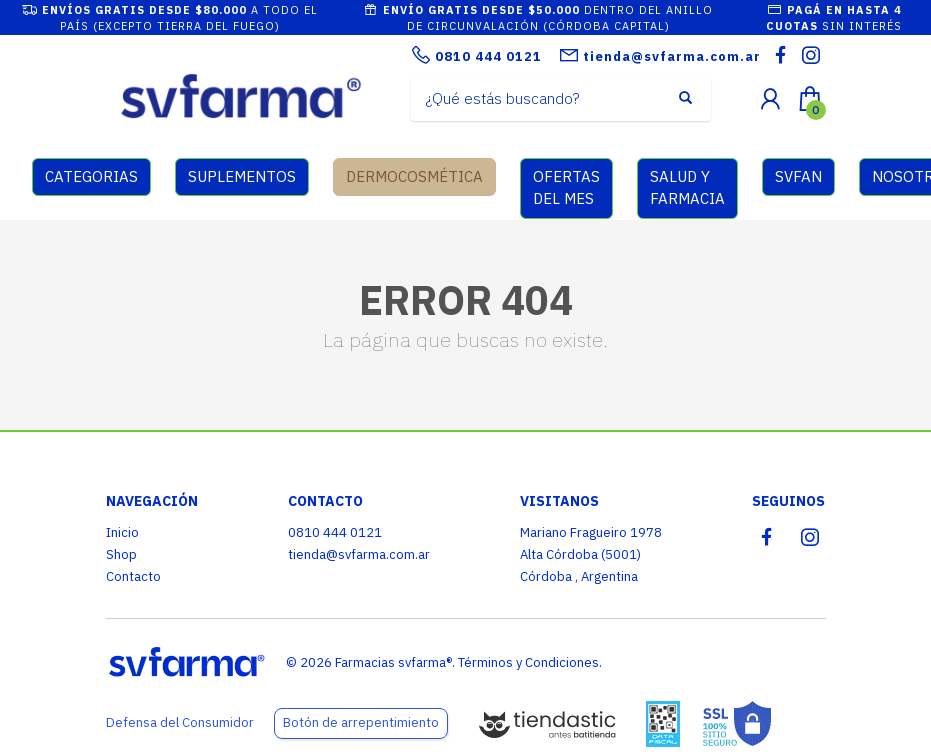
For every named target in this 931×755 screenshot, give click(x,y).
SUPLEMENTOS (242, 176)
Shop (121, 554)
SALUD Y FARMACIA (687, 188)
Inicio (122, 532)
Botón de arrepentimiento (361, 722)
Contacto (133, 576)
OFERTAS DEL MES (566, 188)
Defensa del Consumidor (180, 722)
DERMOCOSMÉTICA (414, 176)
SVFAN (798, 176)
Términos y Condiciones (528, 662)
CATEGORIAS (91, 176)
